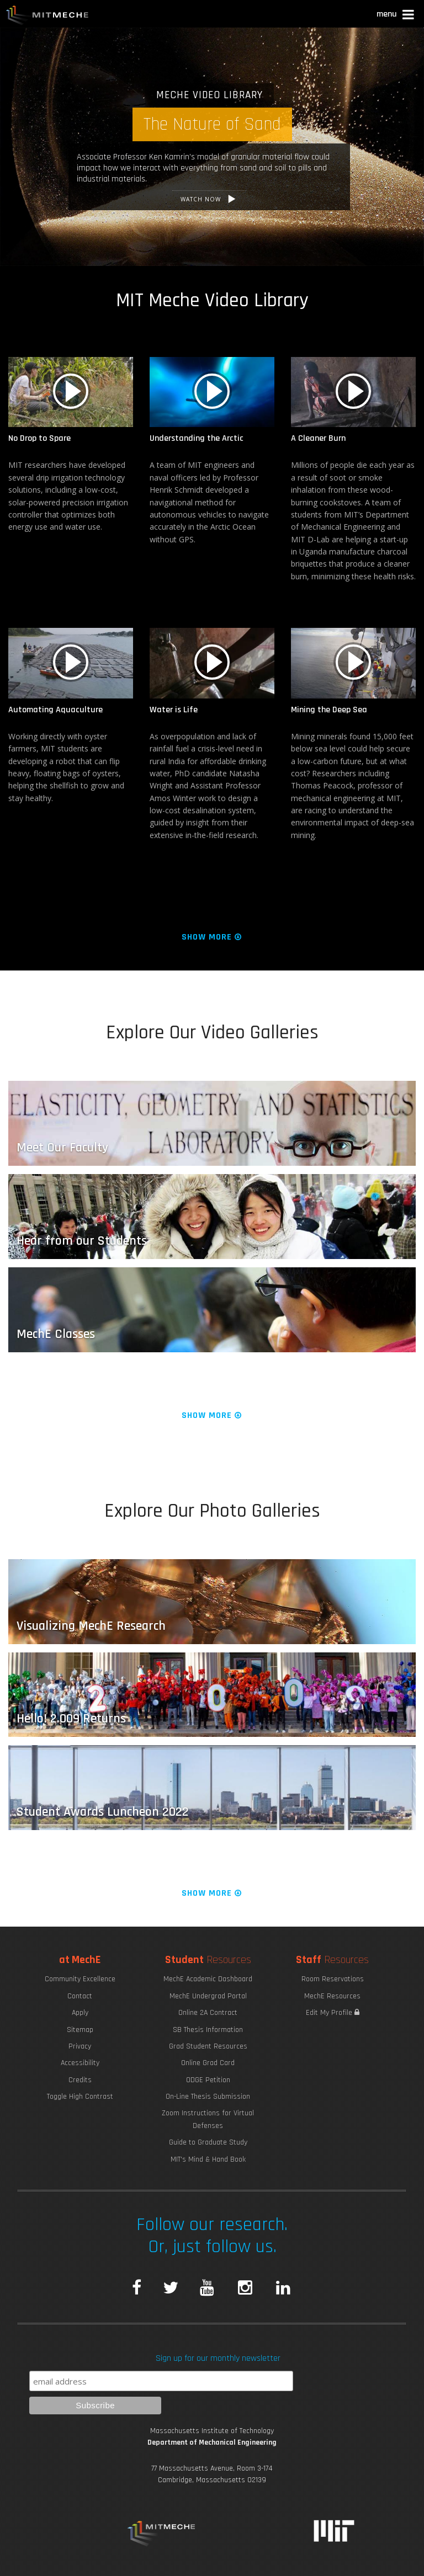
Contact (79, 1996)
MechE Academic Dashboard (207, 1979)
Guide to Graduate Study (208, 2142)
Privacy (79, 2046)
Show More (212, 937)
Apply (80, 2013)
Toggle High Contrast (80, 2097)
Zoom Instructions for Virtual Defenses (208, 2119)
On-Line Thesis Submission (208, 2097)
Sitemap (80, 2030)
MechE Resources (332, 1996)
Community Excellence (80, 1979)
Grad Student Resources (208, 2046)
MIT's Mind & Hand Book (208, 2159)
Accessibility (80, 2063)
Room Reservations (332, 1979)
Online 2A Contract (207, 2013)
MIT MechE (47, 17)
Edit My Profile (332, 2013)
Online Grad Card (208, 2063)
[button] (396, 15)
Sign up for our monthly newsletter (218, 2358)
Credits (80, 2080)
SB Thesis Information (208, 2030)
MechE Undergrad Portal (208, 1996)
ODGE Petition (208, 2080)
